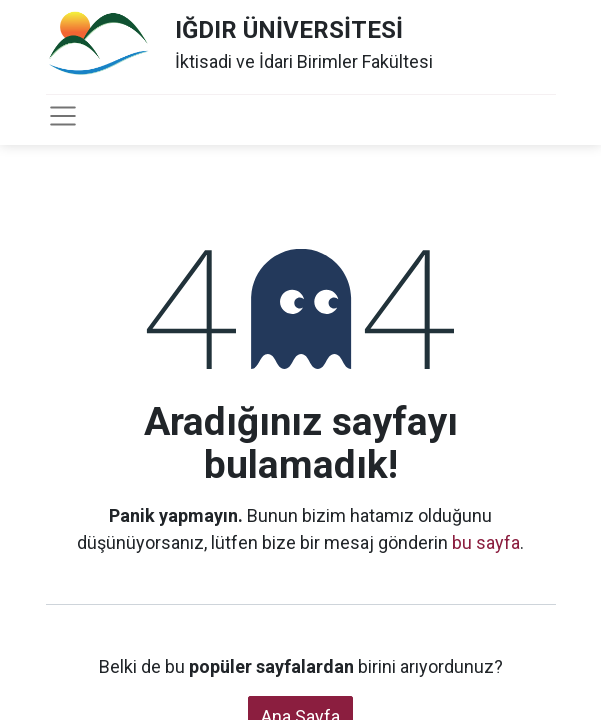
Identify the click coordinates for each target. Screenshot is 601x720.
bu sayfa (486, 542)
